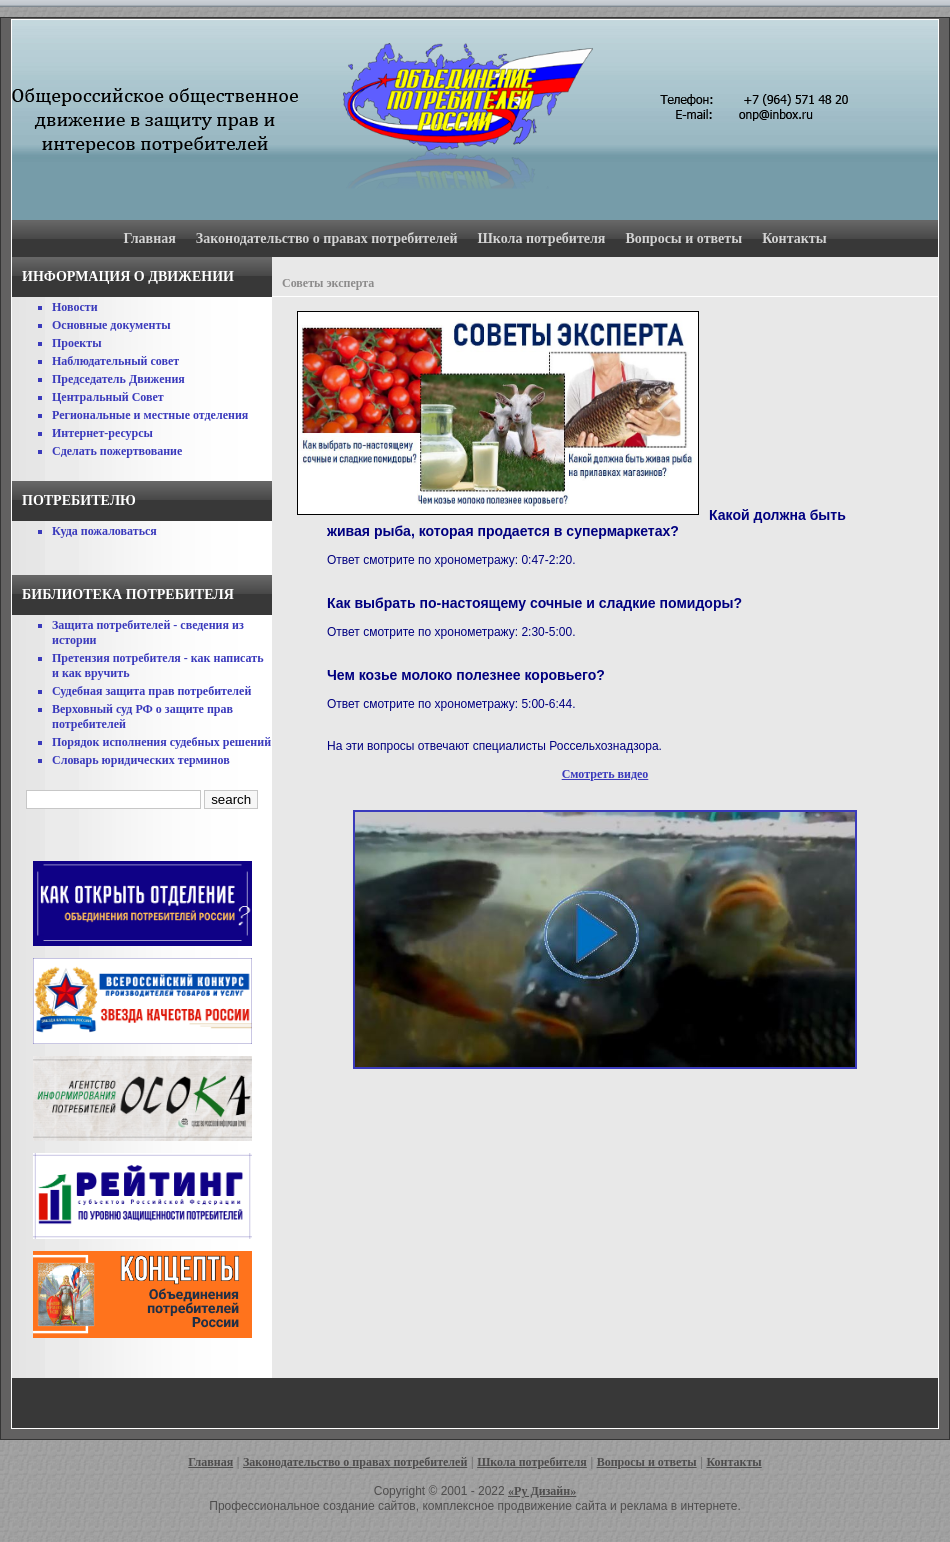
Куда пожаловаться (104, 531)
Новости (75, 307)
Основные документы (111, 325)
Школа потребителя (542, 238)
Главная (149, 238)
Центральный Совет (108, 397)
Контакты (794, 238)
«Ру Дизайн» (542, 1491)
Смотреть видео (605, 774)
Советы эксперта (328, 283)
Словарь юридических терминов (141, 760)
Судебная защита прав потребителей (151, 691)
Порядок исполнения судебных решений (161, 742)
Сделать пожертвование (117, 451)
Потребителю (79, 500)
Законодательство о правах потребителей (327, 238)
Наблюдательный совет (115, 361)
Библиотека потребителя (128, 594)
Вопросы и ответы (683, 238)
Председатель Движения (118, 379)
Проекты (77, 343)
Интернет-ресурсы (102, 433)
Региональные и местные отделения (150, 415)
